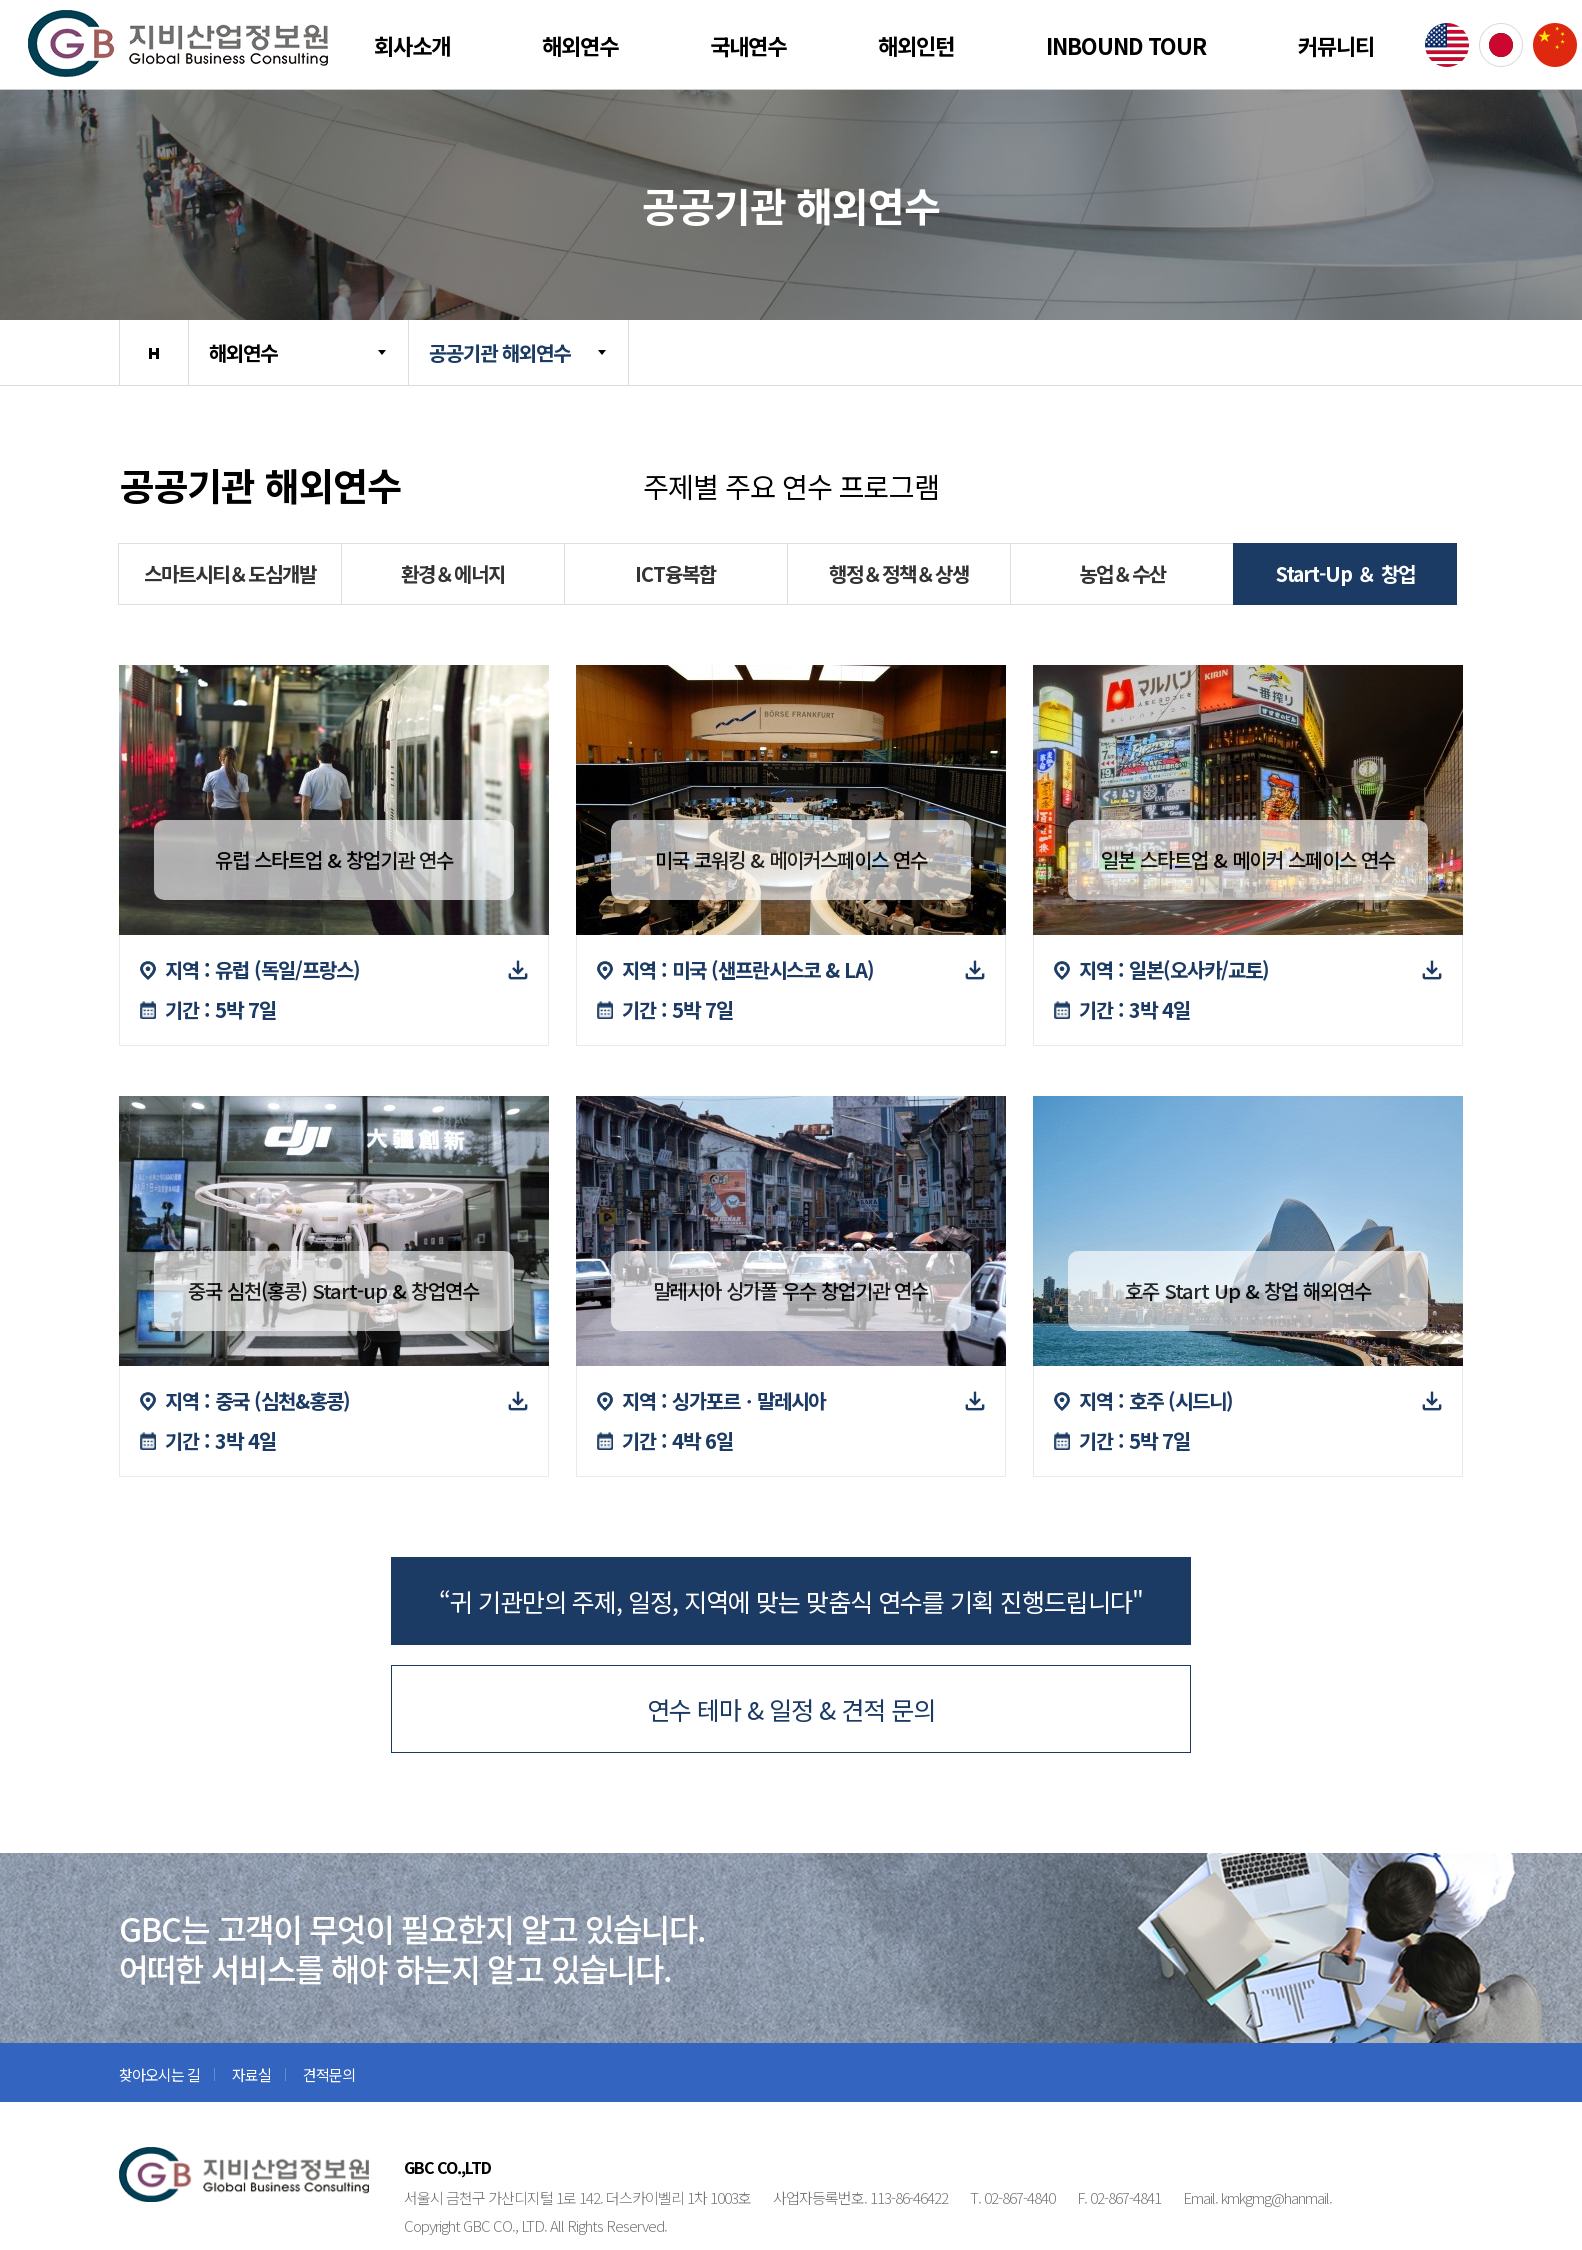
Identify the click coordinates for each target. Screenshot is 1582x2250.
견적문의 (329, 2074)
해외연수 (580, 45)
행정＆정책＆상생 (899, 573)
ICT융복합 (675, 573)
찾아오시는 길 (159, 2074)
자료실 (251, 2074)
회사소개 (412, 45)
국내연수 (748, 45)
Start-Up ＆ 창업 (1345, 573)
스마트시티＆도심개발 (230, 573)
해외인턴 (916, 45)
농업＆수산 (1122, 573)
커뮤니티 (1336, 45)
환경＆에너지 (453, 573)
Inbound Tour (1126, 45)
